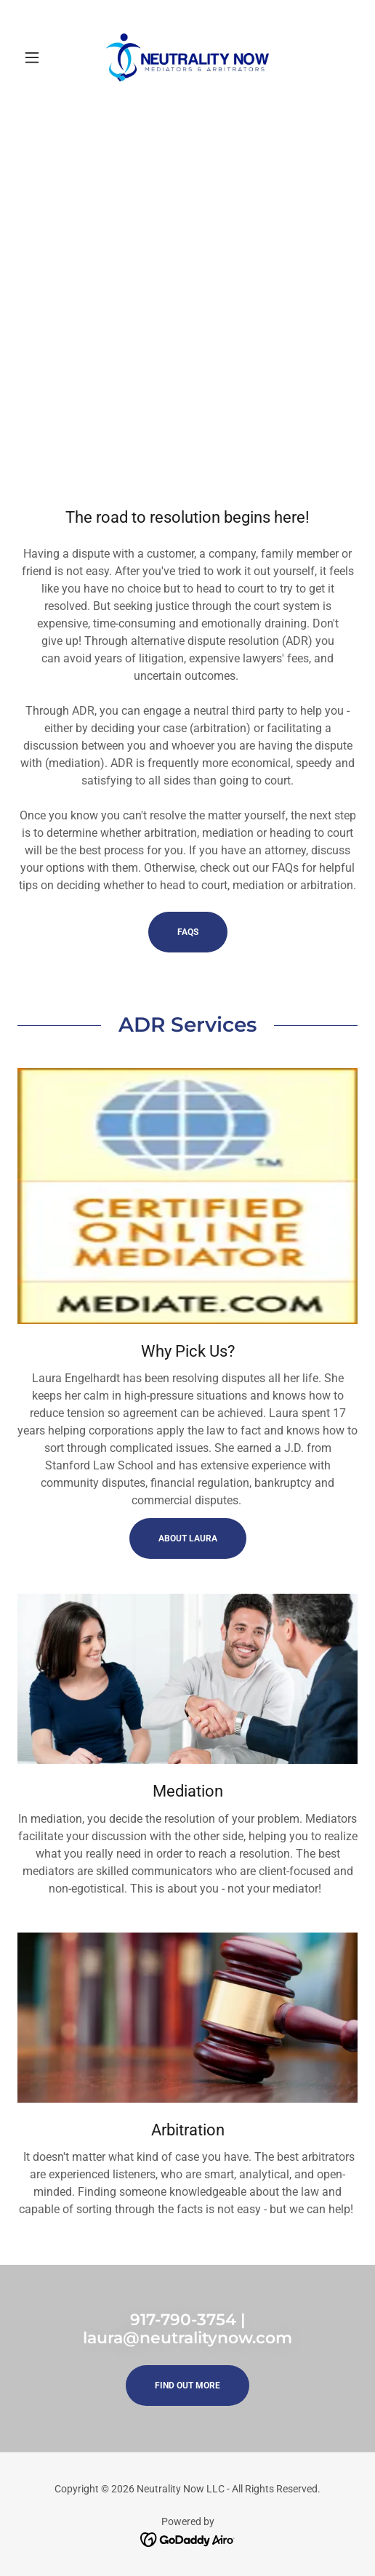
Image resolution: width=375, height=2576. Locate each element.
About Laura (187, 1538)
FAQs (187, 932)
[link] (187, 57)
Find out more (187, 2385)
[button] (42, 57)
